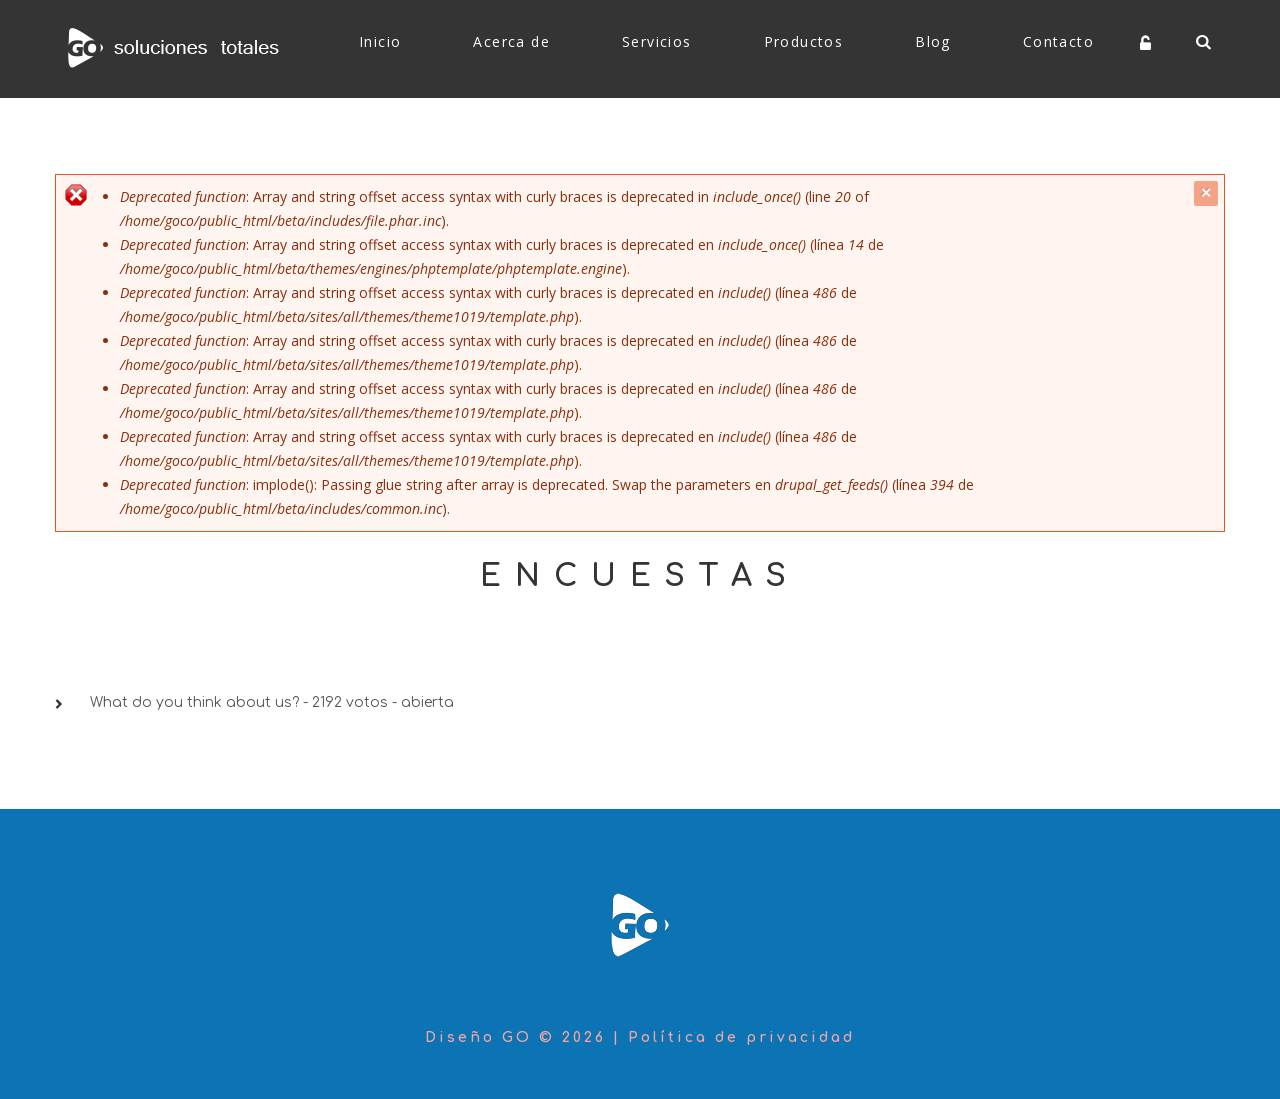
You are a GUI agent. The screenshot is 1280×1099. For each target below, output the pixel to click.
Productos (804, 41)
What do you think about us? (194, 702)
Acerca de (511, 41)
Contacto (1058, 41)
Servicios (657, 41)
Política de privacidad (741, 1037)
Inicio (380, 41)
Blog (933, 41)
